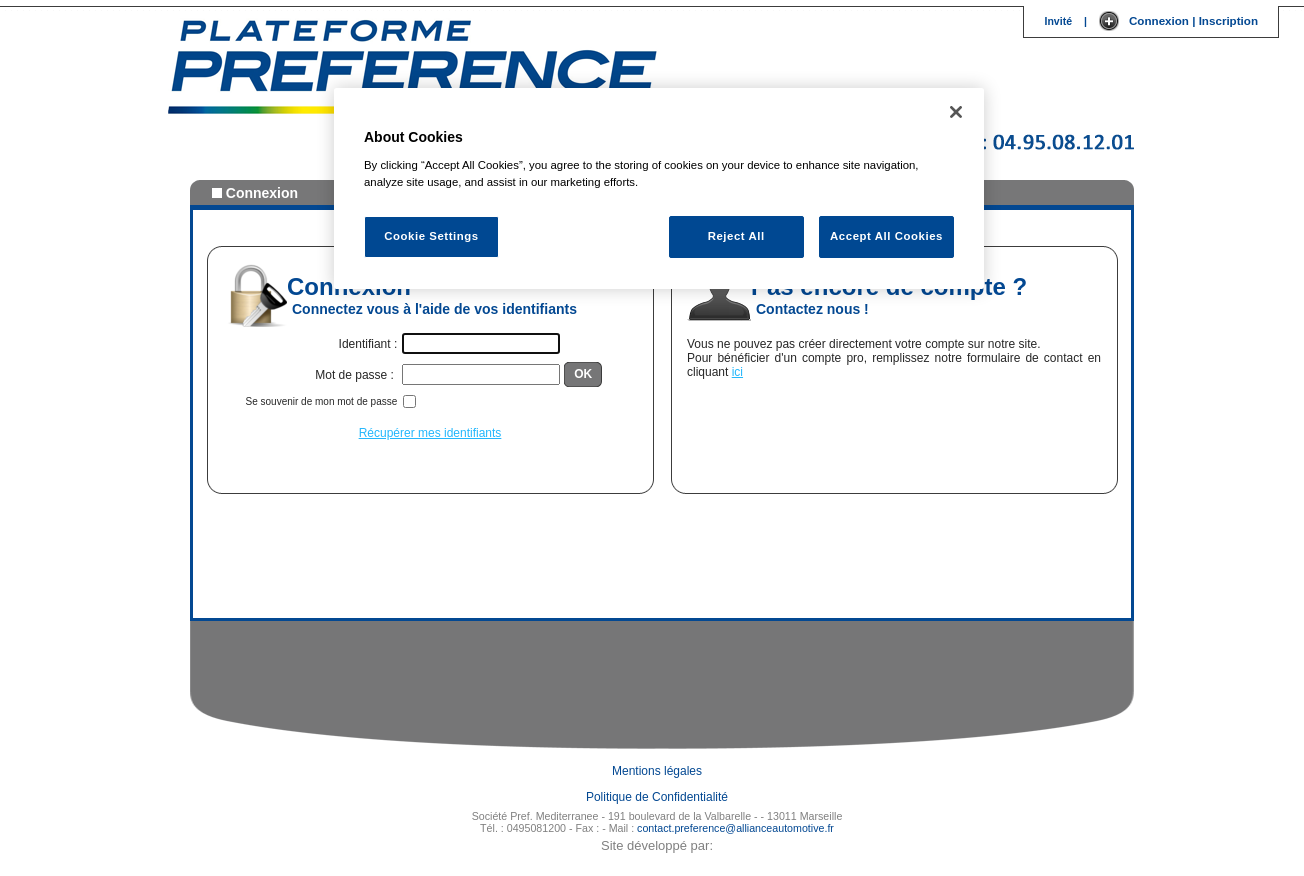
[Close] (956, 112)
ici (737, 372)
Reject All (736, 236)
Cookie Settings (431, 236)
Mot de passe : (356, 375)
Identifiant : (368, 344)
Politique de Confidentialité (657, 797)
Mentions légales (657, 771)
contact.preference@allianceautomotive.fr (735, 828)
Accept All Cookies (886, 236)
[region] (659, 189)
